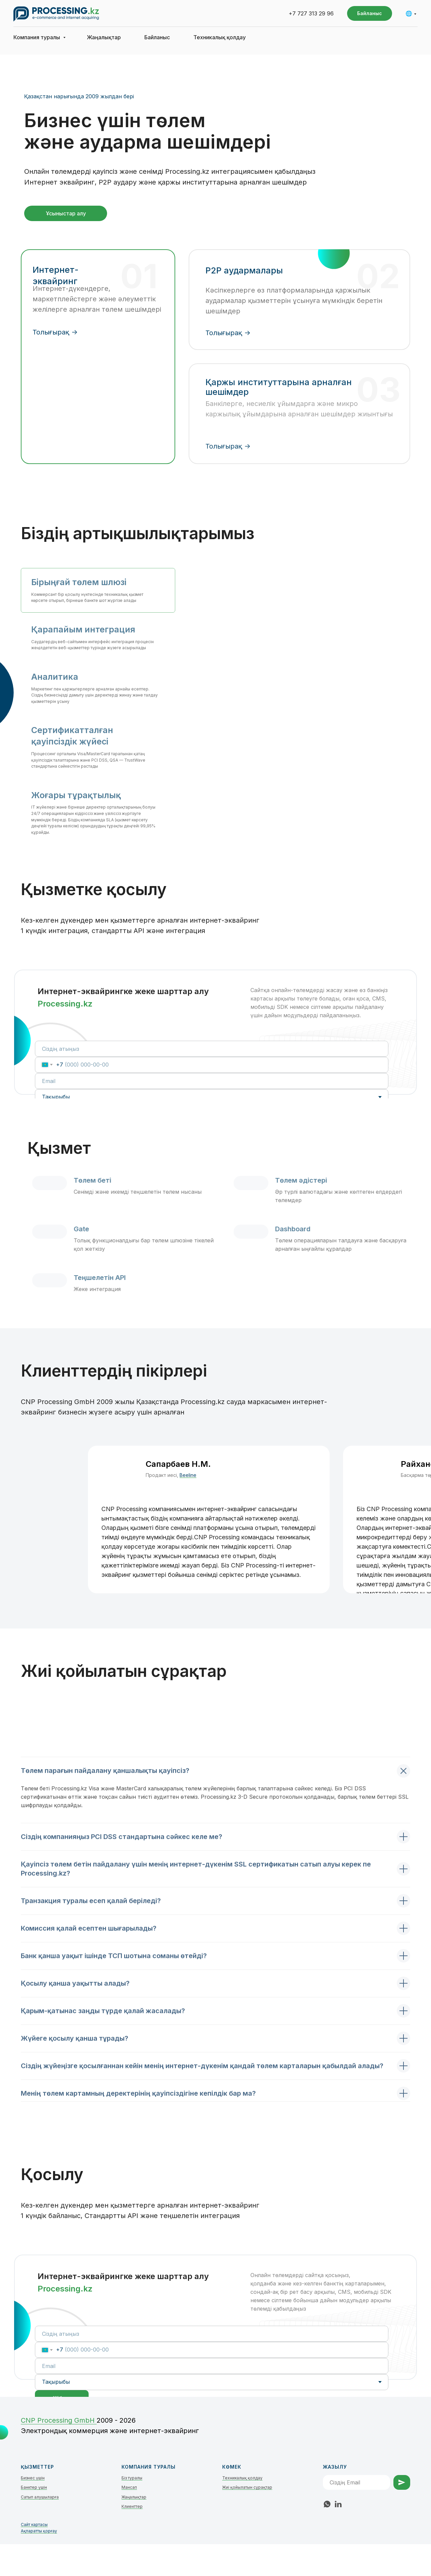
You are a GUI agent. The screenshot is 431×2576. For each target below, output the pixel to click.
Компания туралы (37, 37)
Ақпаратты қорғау (39, 2530)
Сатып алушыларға (40, 2497)
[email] (211, 1081)
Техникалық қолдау (219, 37)
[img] (95, 401)
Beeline (188, 1475)
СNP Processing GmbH (59, 2420)
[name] (211, 1049)
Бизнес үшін (33, 2477)
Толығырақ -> (227, 333)
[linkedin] (338, 2504)
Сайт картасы (34, 2524)
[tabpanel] (215, 1938)
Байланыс (157, 37)
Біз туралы (132, 2477)
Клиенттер (132, 2506)
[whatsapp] (327, 2504)
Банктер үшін (34, 2487)
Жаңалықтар (104, 37)
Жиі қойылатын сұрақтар (247, 2487)
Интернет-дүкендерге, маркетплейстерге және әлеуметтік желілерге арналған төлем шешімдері (97, 299)
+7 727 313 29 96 (311, 13)
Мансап (129, 2487)
